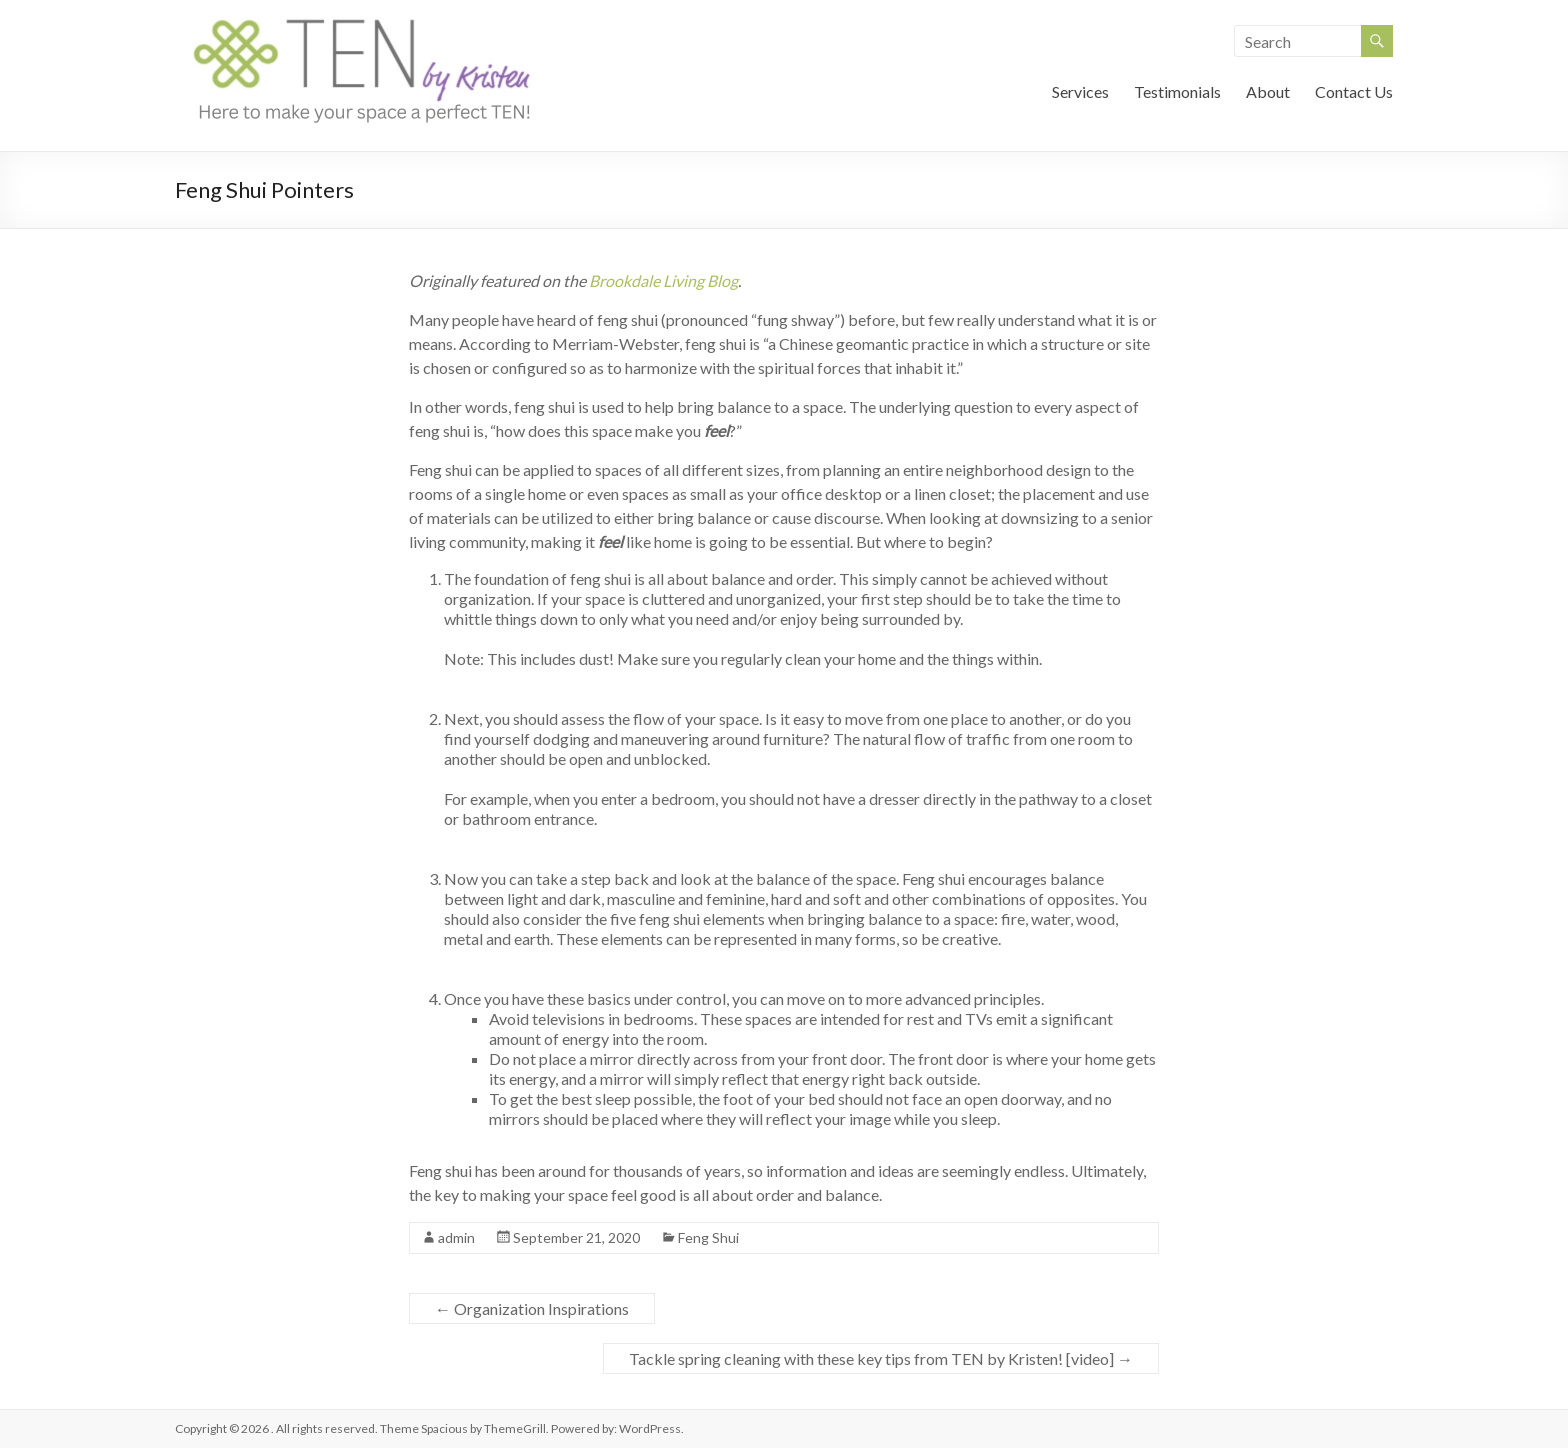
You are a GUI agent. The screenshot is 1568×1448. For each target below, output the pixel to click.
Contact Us (1354, 91)
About (1268, 91)
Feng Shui (708, 1237)
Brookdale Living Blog (663, 280)
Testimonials (1177, 91)
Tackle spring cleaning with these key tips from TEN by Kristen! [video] (881, 1358)
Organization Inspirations (532, 1308)
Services (1080, 91)
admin (456, 1237)
